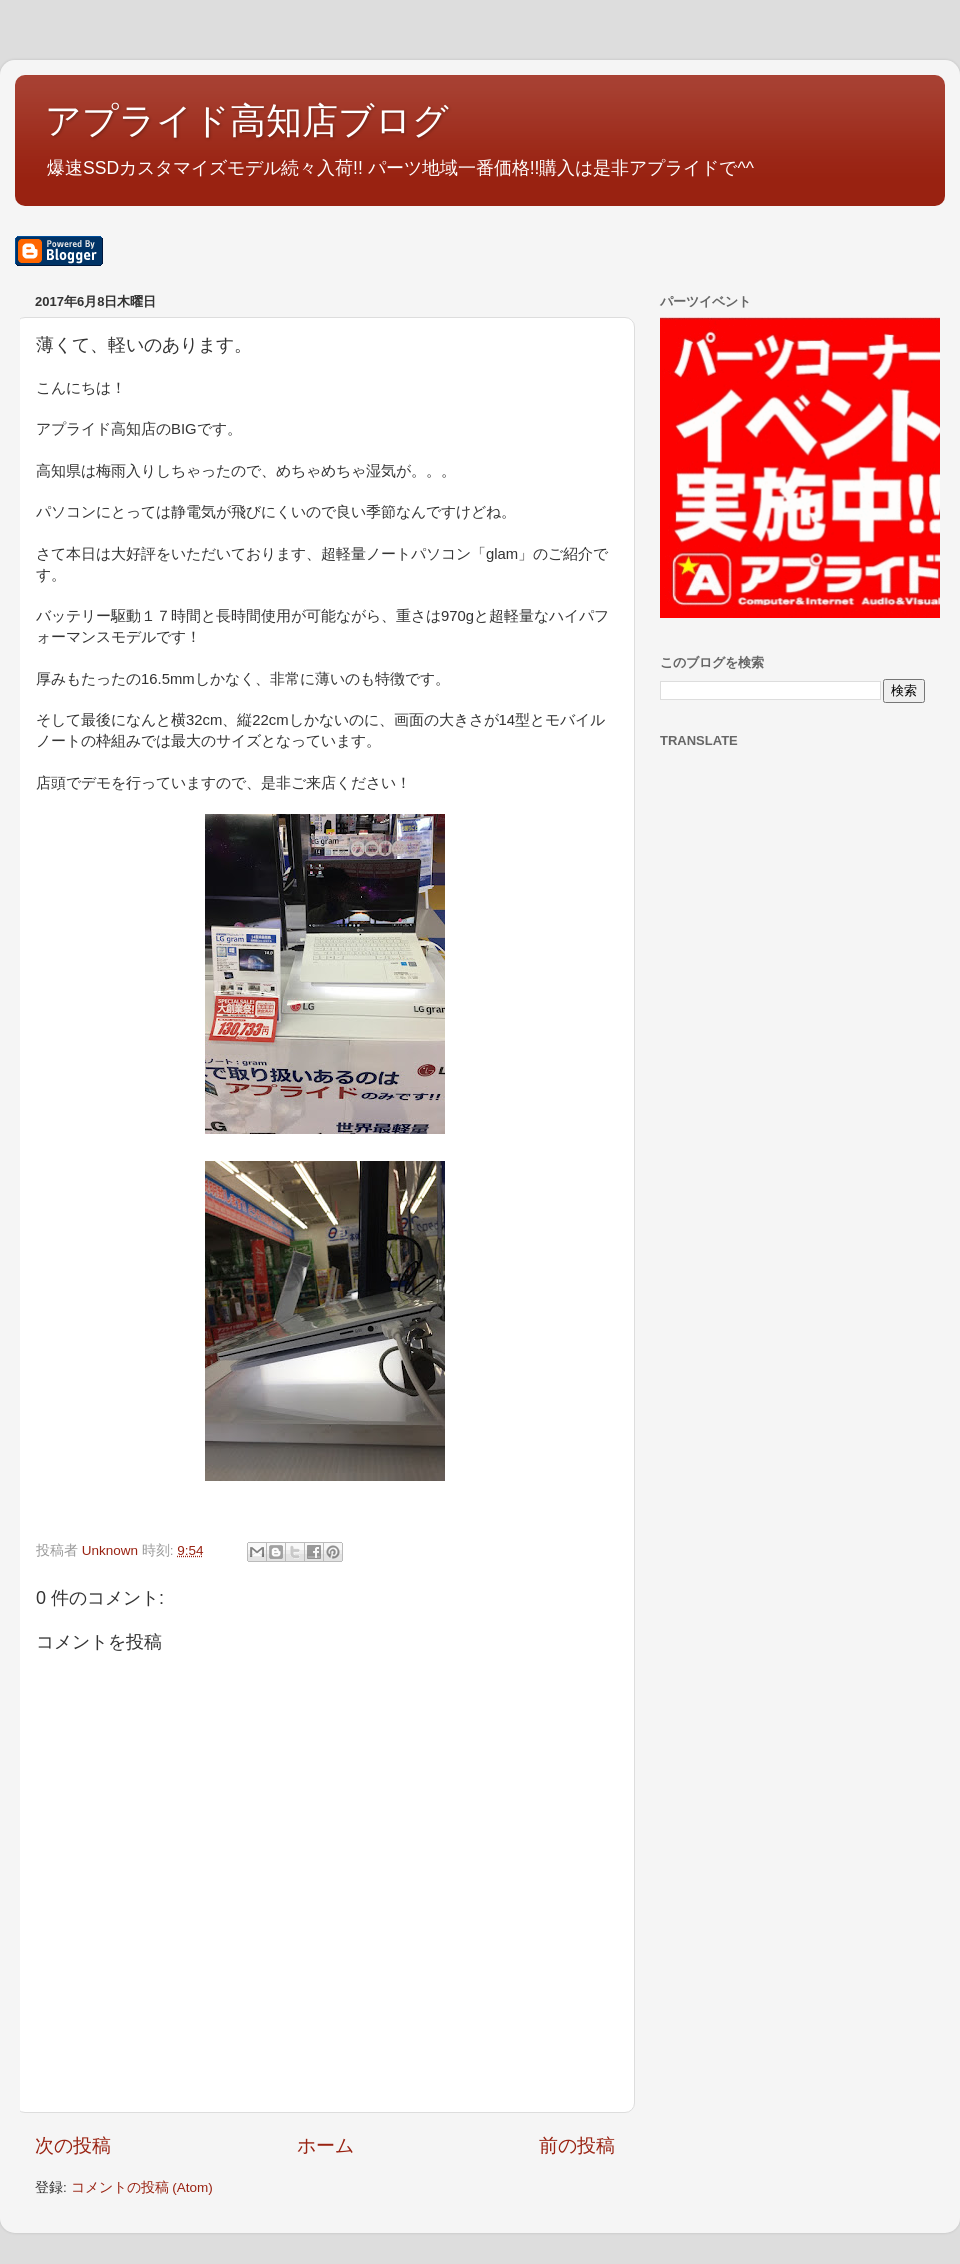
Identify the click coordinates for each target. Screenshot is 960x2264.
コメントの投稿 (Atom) (142, 2187)
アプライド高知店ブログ (247, 120)
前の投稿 (577, 2145)
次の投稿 (73, 2145)
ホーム (325, 2145)
